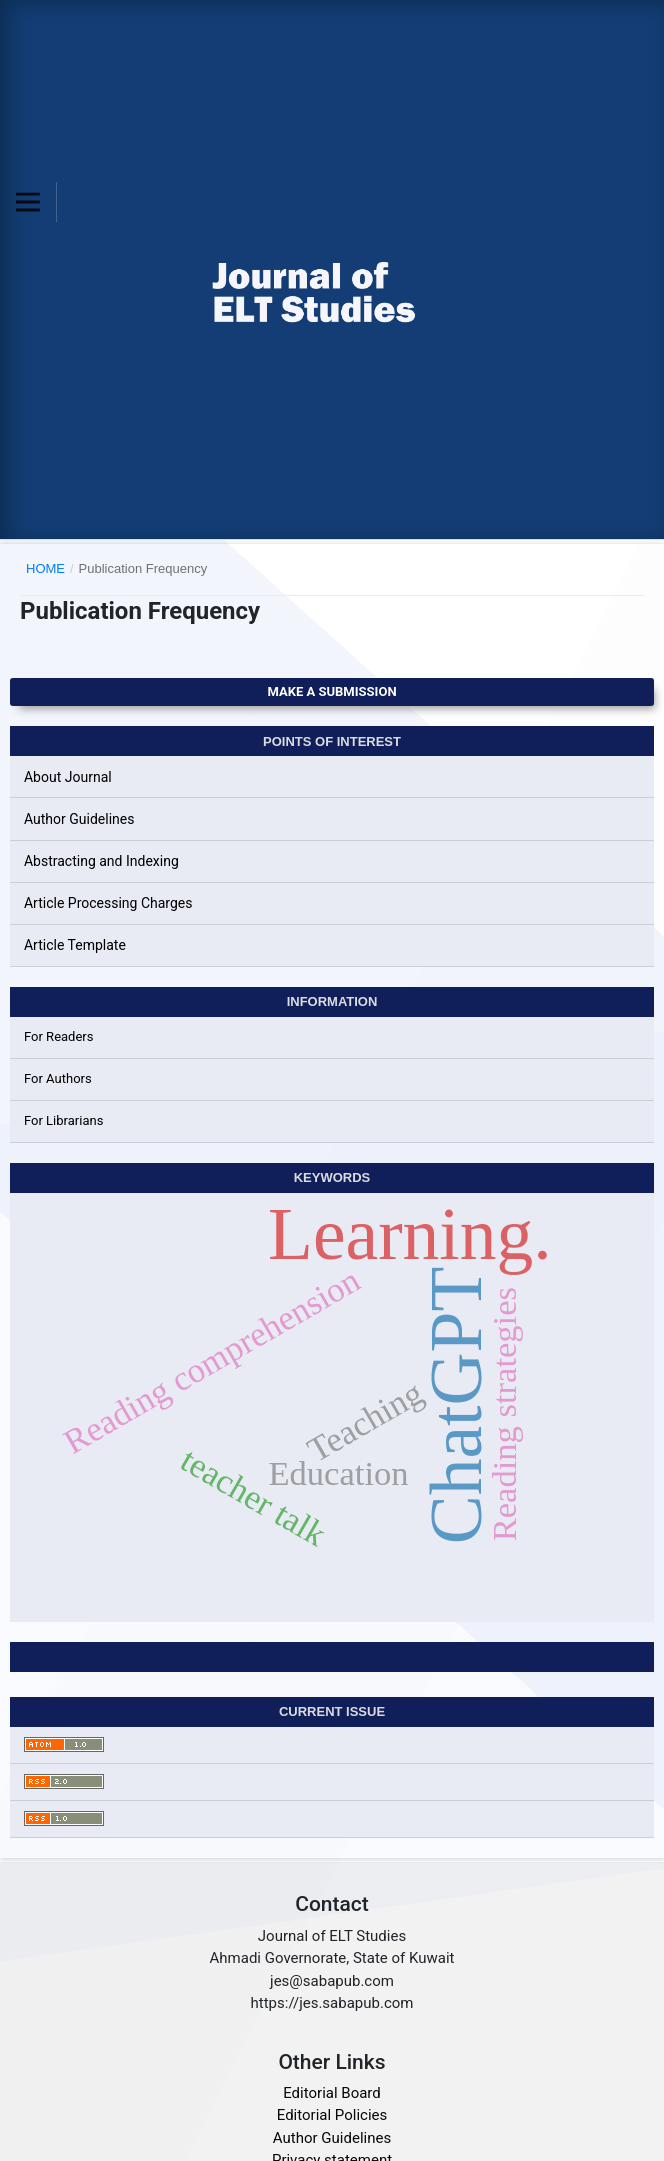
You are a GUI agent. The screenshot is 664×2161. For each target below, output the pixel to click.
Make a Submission (331, 691)
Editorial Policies (332, 2115)
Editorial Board (332, 2093)
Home (45, 568)
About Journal (68, 777)
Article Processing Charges (108, 903)
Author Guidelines (79, 819)
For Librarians (63, 1120)
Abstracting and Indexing (101, 861)
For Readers (59, 1036)
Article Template (75, 945)
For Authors (58, 1078)
